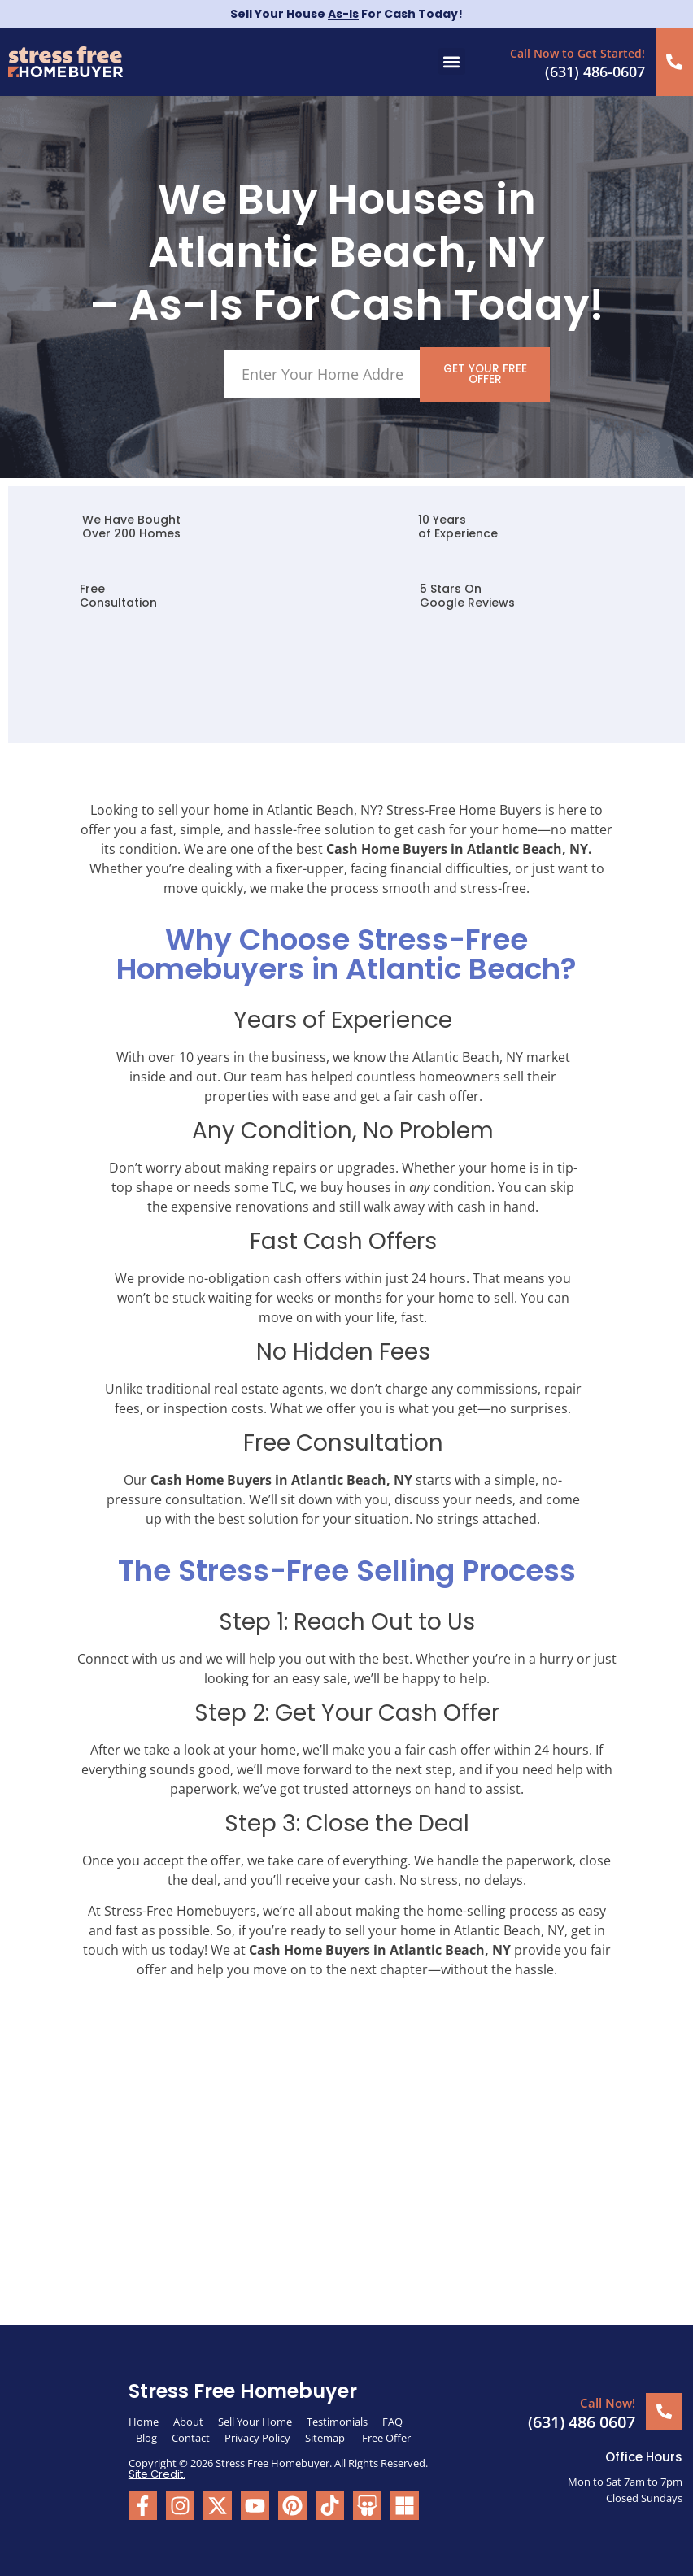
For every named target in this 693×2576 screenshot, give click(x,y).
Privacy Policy (257, 2437)
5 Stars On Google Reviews (467, 596)
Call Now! (607, 2402)
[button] (451, 61)
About (188, 2420)
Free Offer (386, 2437)
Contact (191, 2437)
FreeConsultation (118, 596)
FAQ (392, 2420)
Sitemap (326, 2437)
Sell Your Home (255, 2420)
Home (144, 2420)
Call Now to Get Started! (578, 53)
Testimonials (337, 2420)
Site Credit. (157, 2473)
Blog (146, 2437)
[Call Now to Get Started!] (674, 61)
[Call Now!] (664, 2410)
